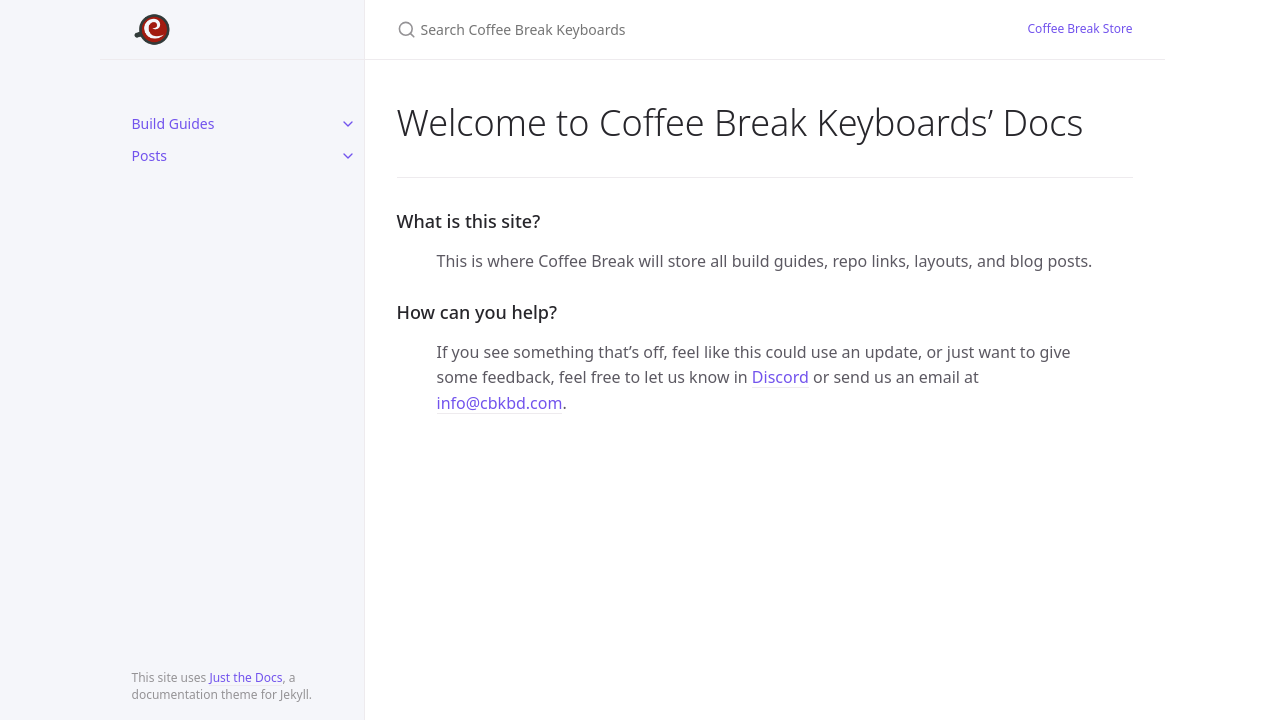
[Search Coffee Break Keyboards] (633, 29)
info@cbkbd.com (500, 403)
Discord (780, 377)
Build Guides (173, 123)
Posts (149, 155)
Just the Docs (245, 677)
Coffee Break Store (1080, 28)
